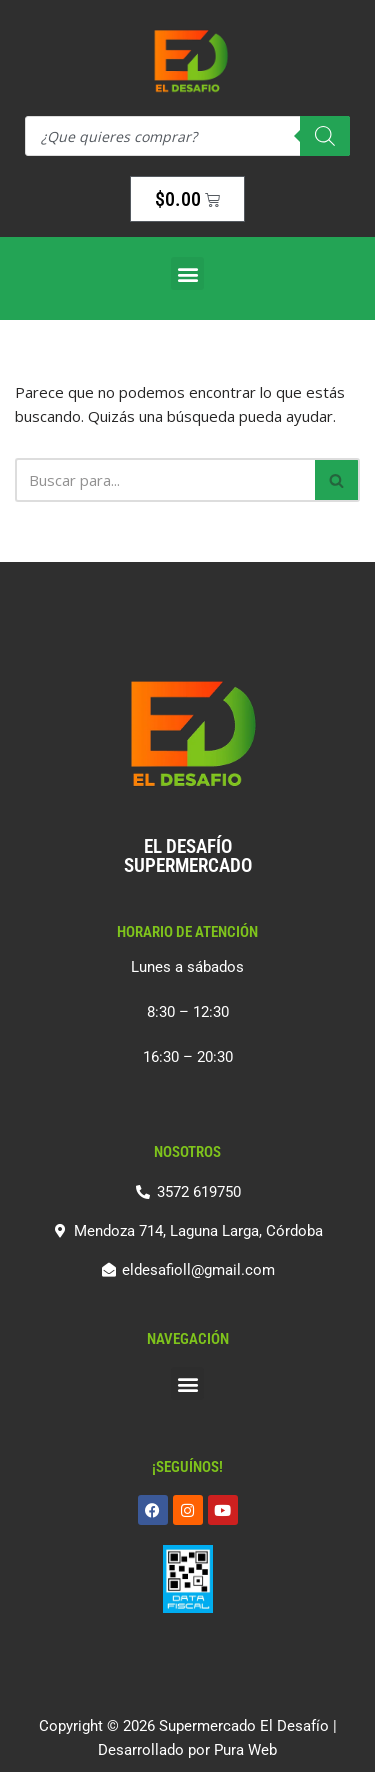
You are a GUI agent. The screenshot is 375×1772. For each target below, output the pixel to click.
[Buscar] (165, 480)
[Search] (325, 136)
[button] (187, 273)
